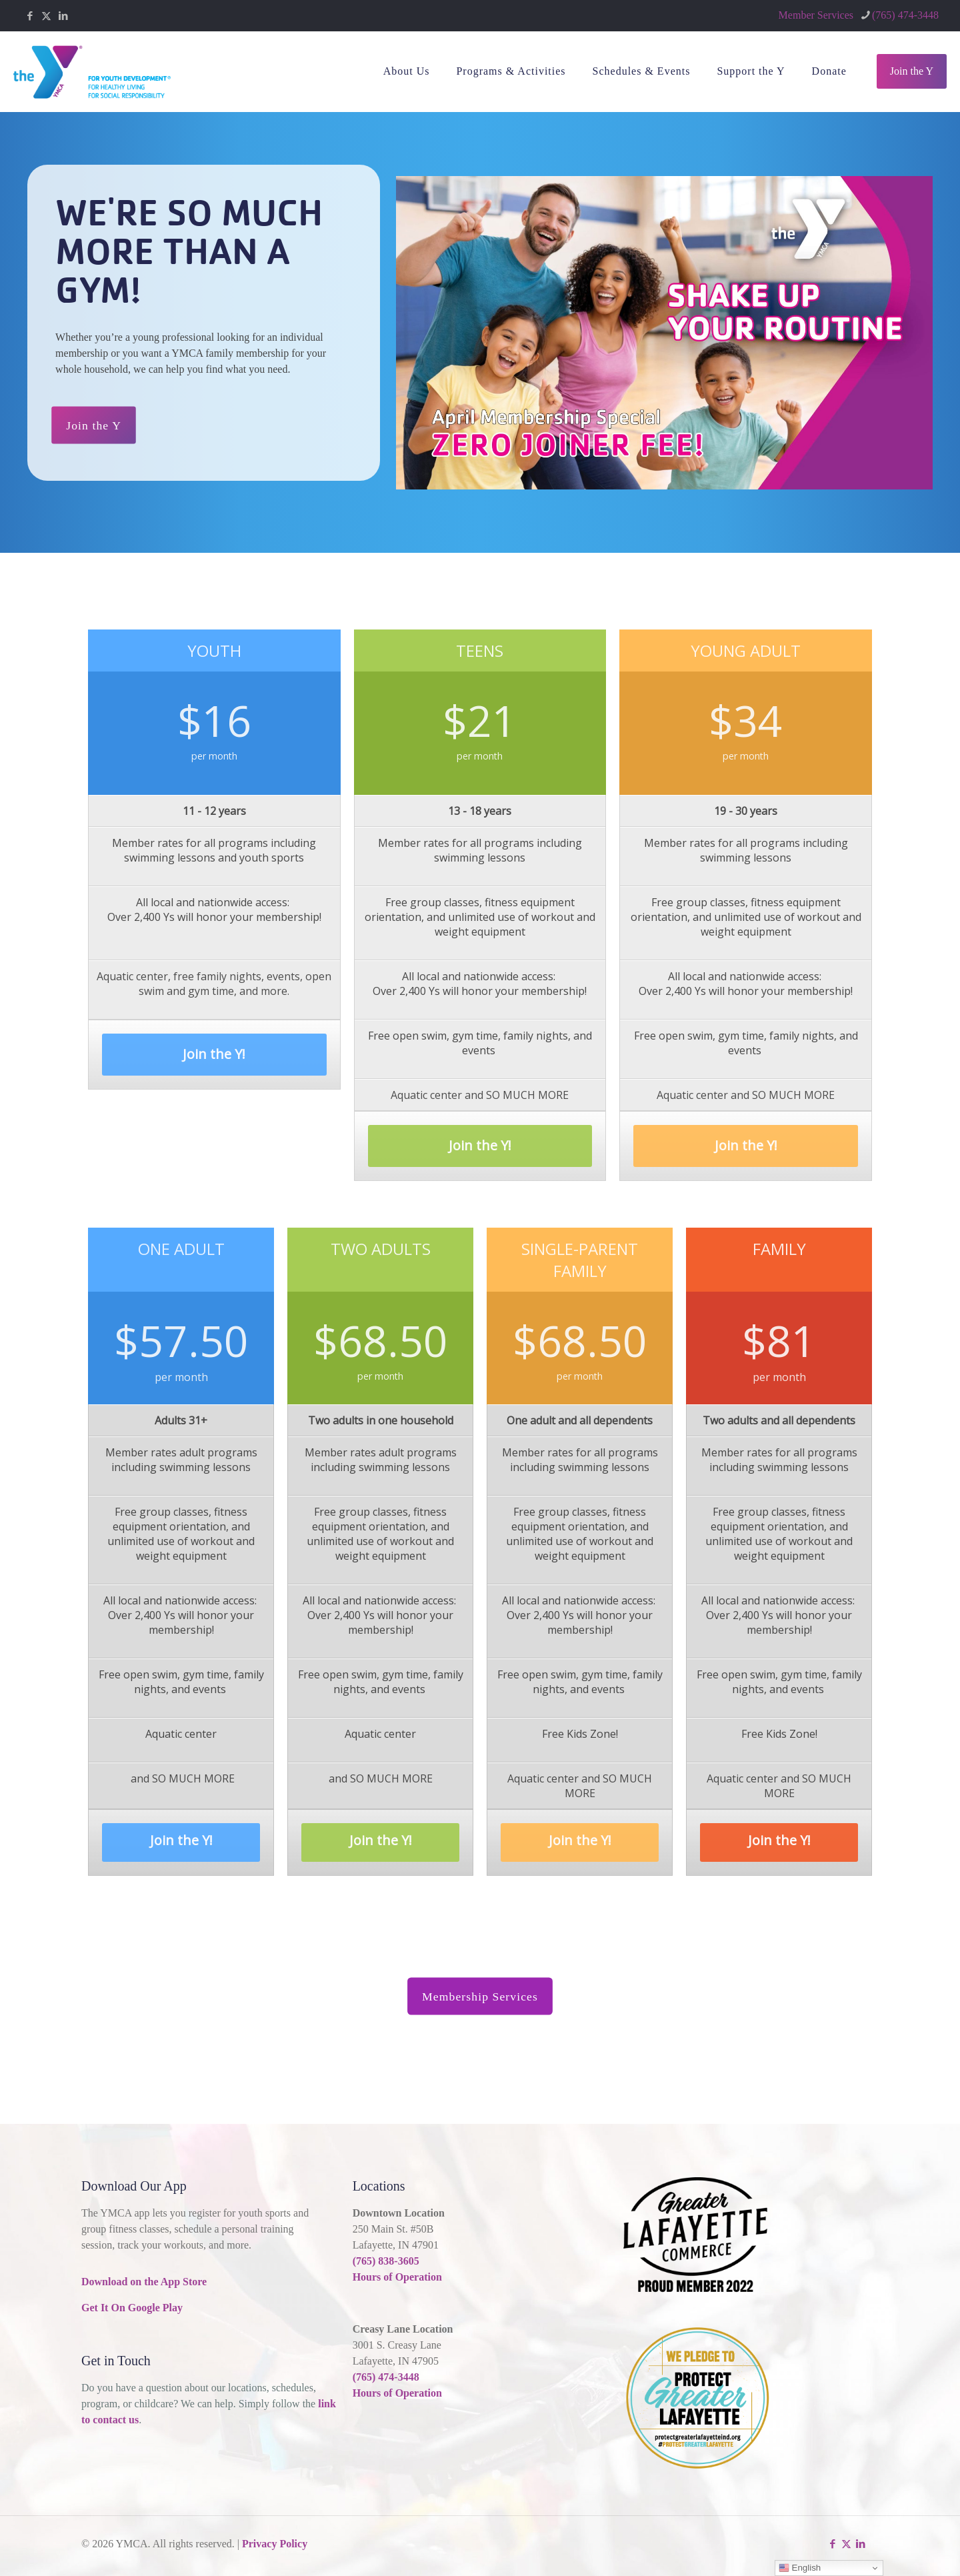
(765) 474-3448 (386, 2377)
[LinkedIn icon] (63, 16)
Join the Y (911, 71)
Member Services (816, 15)
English (800, 2568)
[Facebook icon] (30, 16)
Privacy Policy (274, 2543)
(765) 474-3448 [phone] (905, 15)
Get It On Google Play (132, 2307)
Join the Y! (214, 1065)
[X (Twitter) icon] (46, 16)
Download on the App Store (144, 2281)
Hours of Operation (397, 2277)
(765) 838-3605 (386, 2261)
